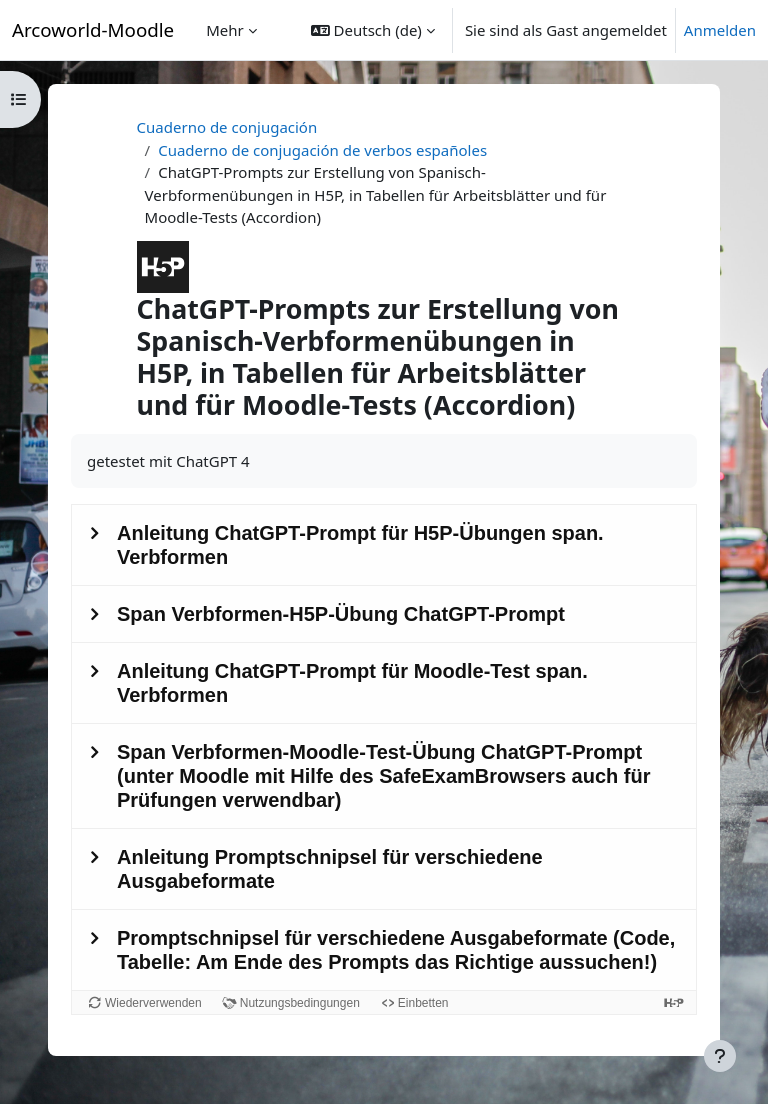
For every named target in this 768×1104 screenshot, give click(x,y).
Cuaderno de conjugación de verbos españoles (322, 150)
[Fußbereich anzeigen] (720, 1056)
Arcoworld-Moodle (93, 29)
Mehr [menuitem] (225, 30)
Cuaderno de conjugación (227, 127)
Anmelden (720, 30)
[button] (373, 30)
